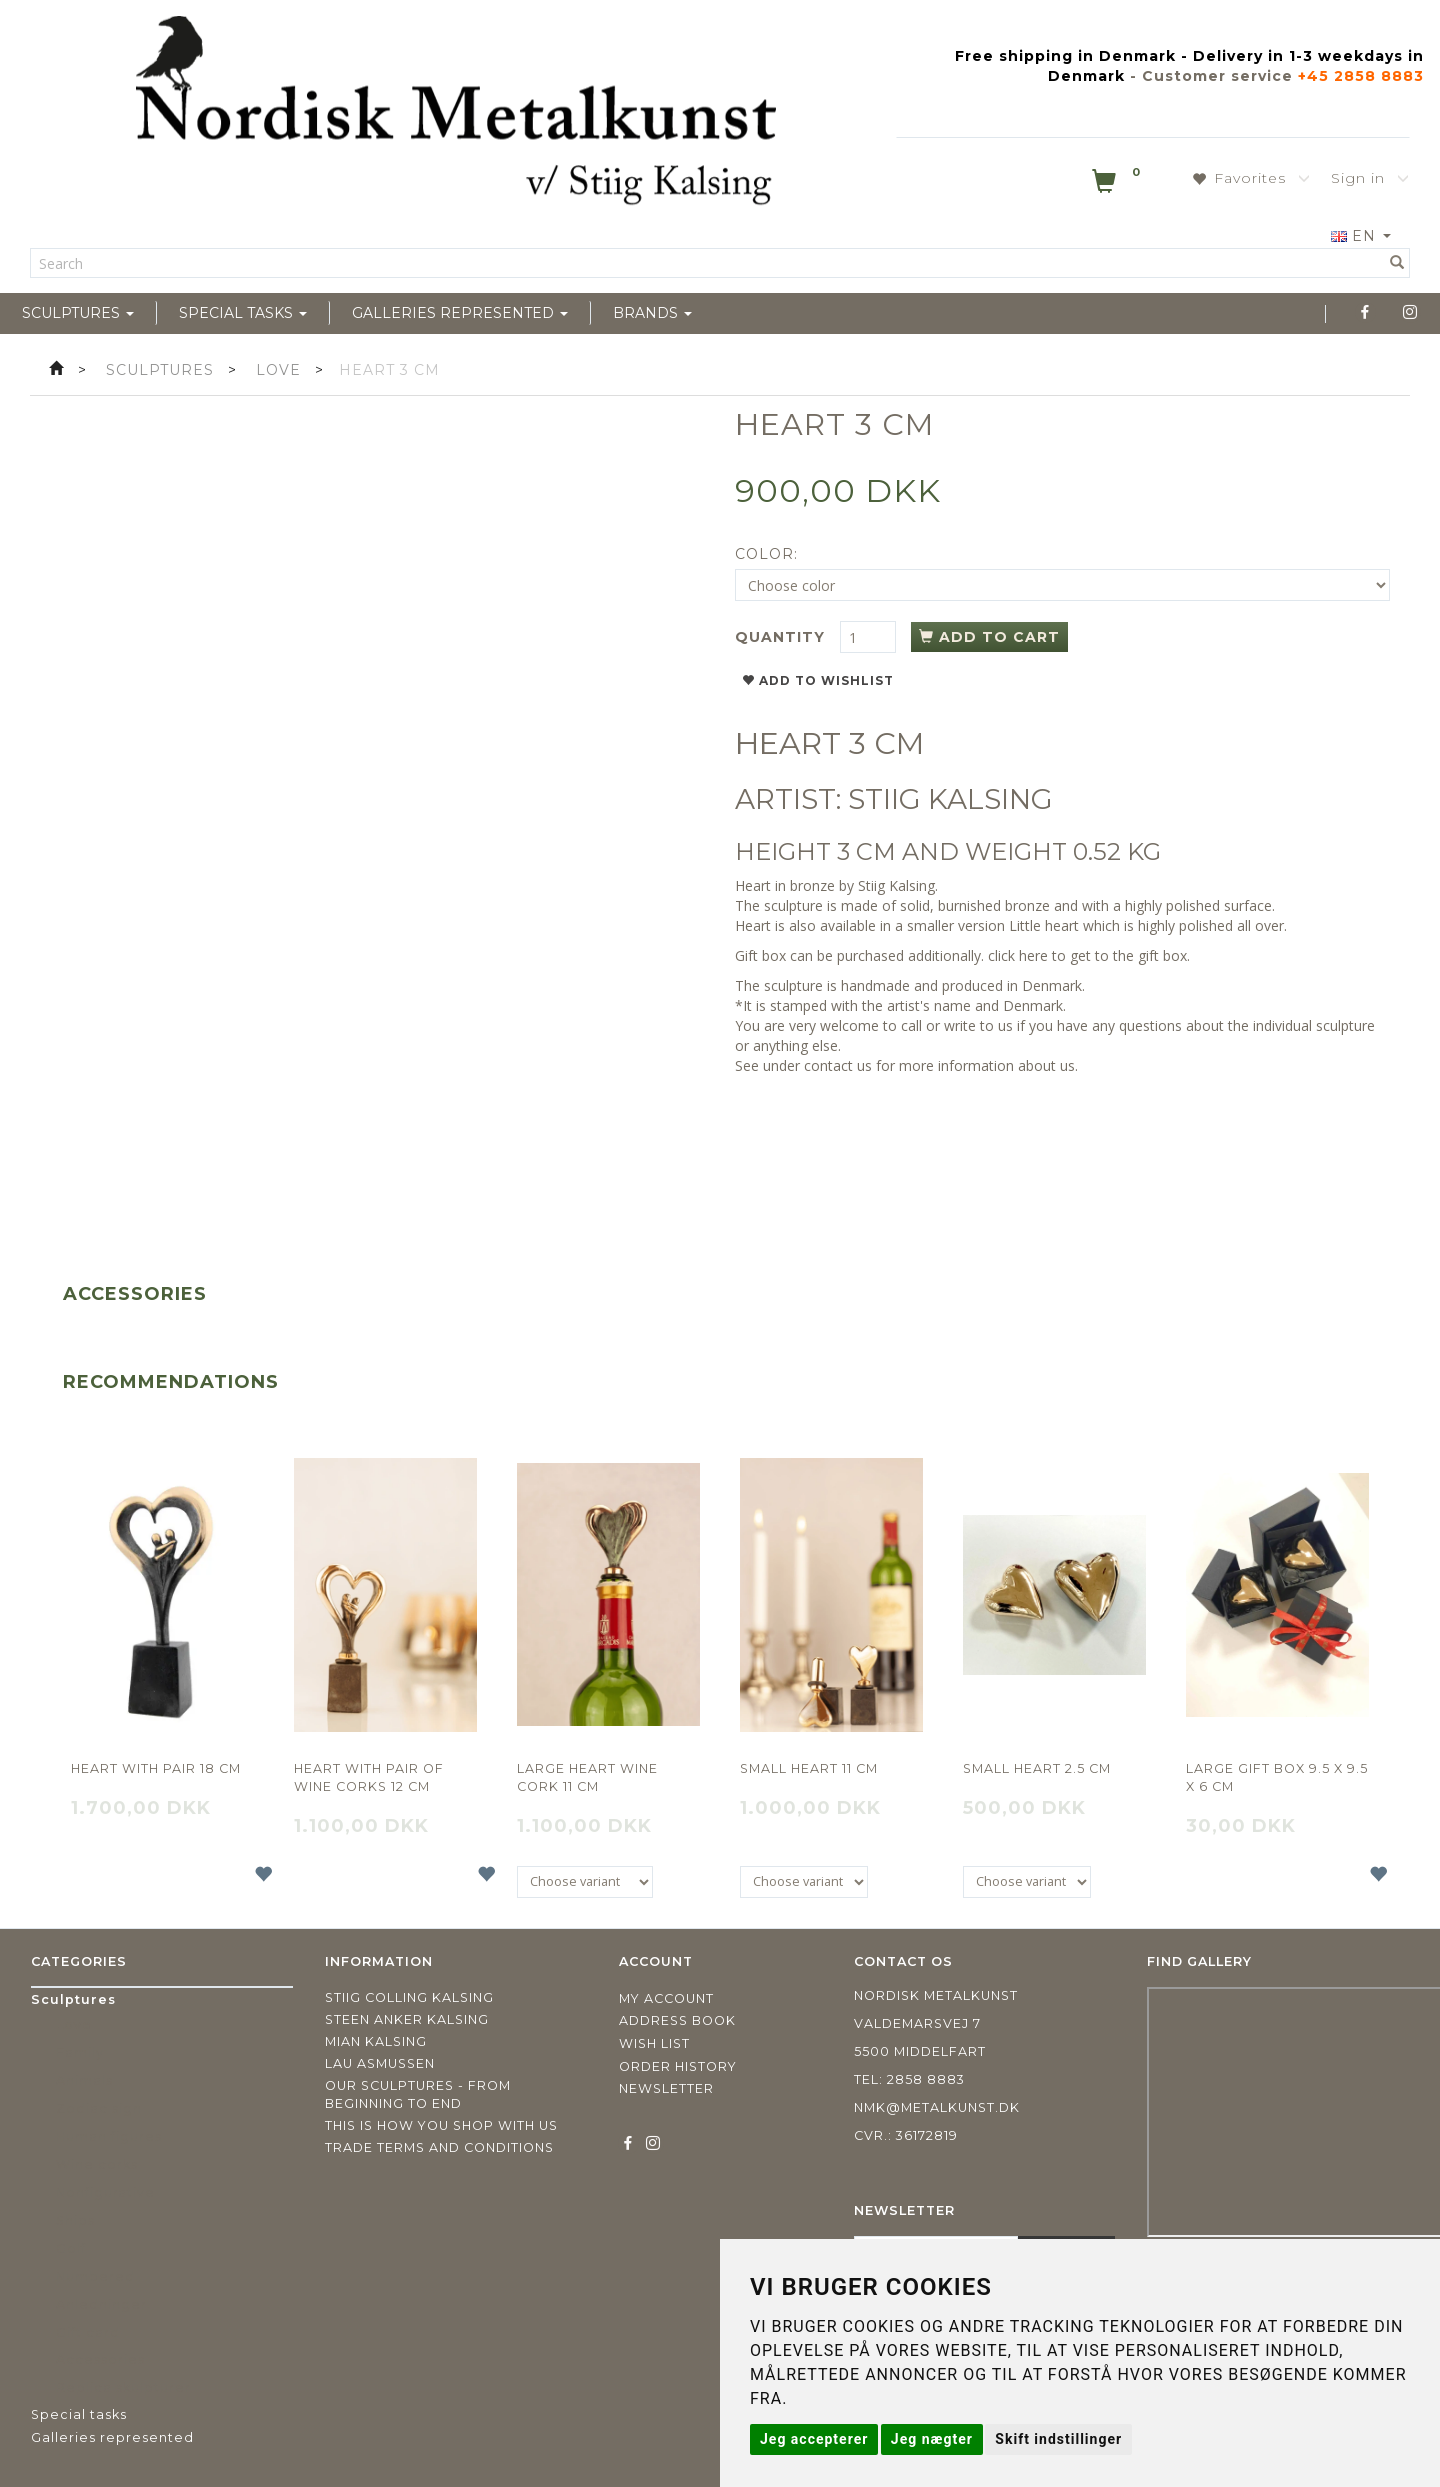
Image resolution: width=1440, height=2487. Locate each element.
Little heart (1044, 925)
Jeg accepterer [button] (814, 2439)
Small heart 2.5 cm (1037, 1768)
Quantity (782, 637)
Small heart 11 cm (809, 1768)
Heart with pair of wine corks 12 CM (369, 1777)
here (1033, 955)
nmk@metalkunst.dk (937, 2107)
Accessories (135, 1294)
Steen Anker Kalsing (407, 2019)
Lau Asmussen (380, 2063)
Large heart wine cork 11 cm (587, 1777)
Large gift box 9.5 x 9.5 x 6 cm (1277, 1777)
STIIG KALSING (950, 799)
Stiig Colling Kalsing (409, 1997)
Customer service (1217, 76)
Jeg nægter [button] (932, 2439)
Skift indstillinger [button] (1058, 2439)
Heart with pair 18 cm (156, 1768)
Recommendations (171, 1382)
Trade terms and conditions (439, 2147)
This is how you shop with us (441, 2125)
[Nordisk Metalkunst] (456, 115)
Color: (766, 554)
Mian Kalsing (376, 2041)
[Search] (1397, 263)
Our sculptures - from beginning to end (418, 2094)
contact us (838, 1065)
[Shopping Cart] (1118, 185)
